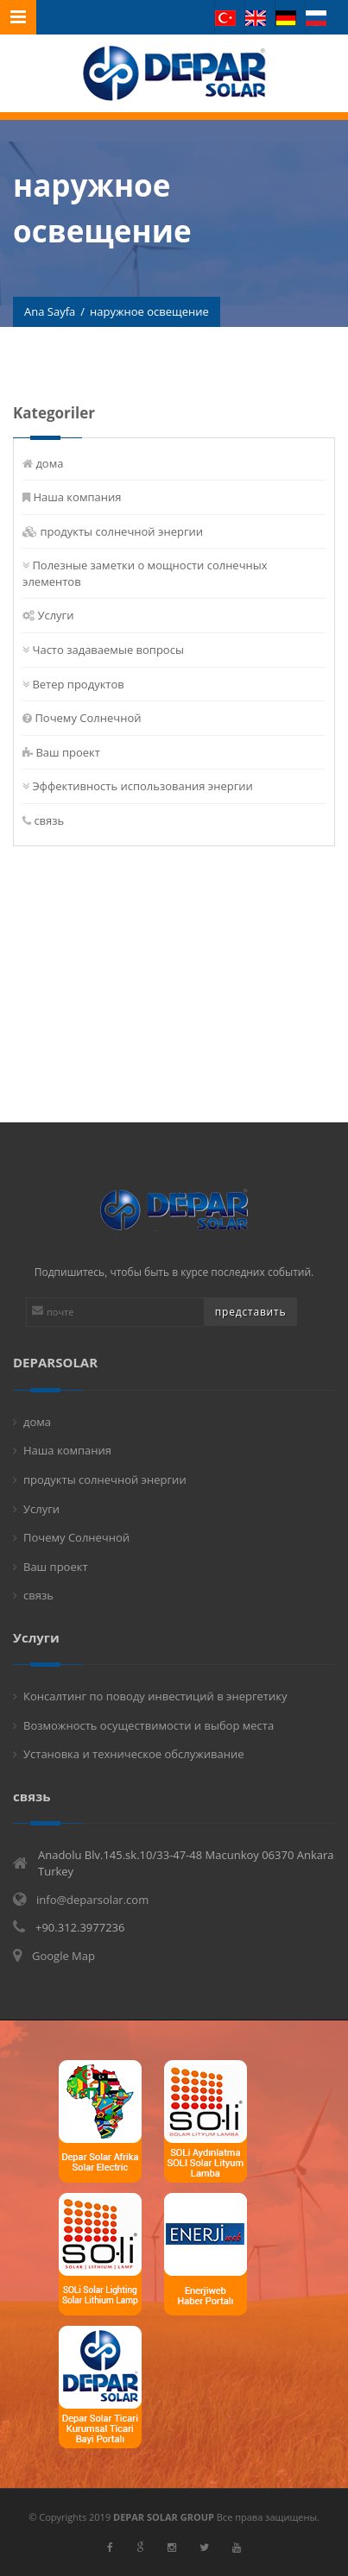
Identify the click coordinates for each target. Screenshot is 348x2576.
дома (50, 463)
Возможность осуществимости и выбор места (148, 1725)
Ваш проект (68, 752)
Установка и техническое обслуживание (133, 1754)
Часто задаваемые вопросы (109, 649)
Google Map (63, 1955)
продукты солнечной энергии (122, 531)
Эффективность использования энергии (143, 786)
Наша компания (78, 497)
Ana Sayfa (49, 312)
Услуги (56, 615)
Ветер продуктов (78, 684)
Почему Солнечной (88, 718)
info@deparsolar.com (92, 1899)
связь (50, 820)
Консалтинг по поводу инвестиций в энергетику (155, 1696)
